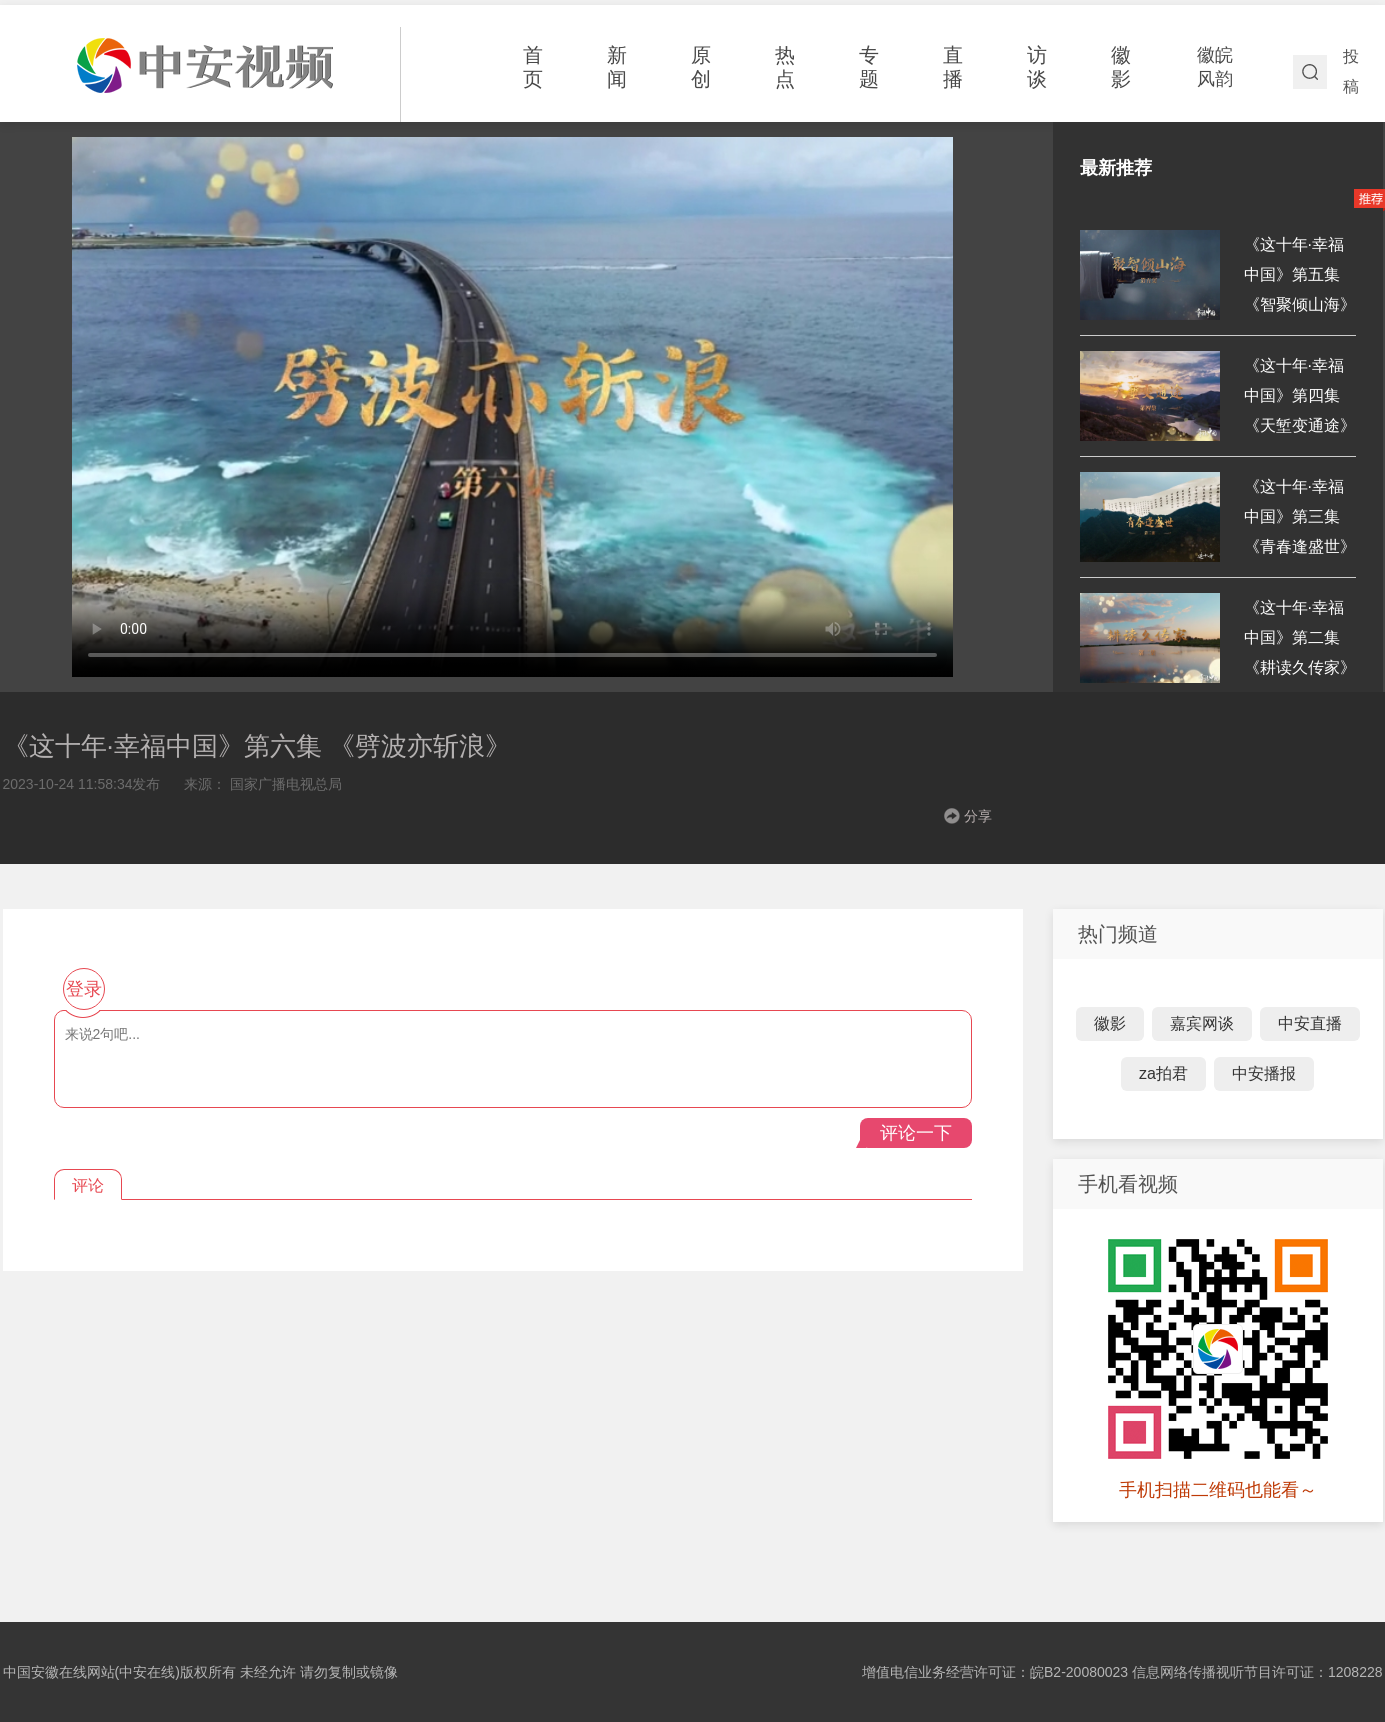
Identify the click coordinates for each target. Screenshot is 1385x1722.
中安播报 (1264, 1073)
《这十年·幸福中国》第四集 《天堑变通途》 (1300, 395)
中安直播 (1310, 1023)
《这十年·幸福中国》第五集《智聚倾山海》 (1300, 274)
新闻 (617, 67)
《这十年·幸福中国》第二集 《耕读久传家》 (1300, 637)
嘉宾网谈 (1202, 1023)
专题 (869, 67)
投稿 (1351, 71)
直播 (953, 67)
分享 (978, 816)
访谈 (1037, 67)
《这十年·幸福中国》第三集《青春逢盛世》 (1300, 516)
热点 (785, 67)
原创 (701, 67)
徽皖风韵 (1215, 67)
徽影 (1121, 67)
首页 (533, 67)
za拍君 (1163, 1073)
